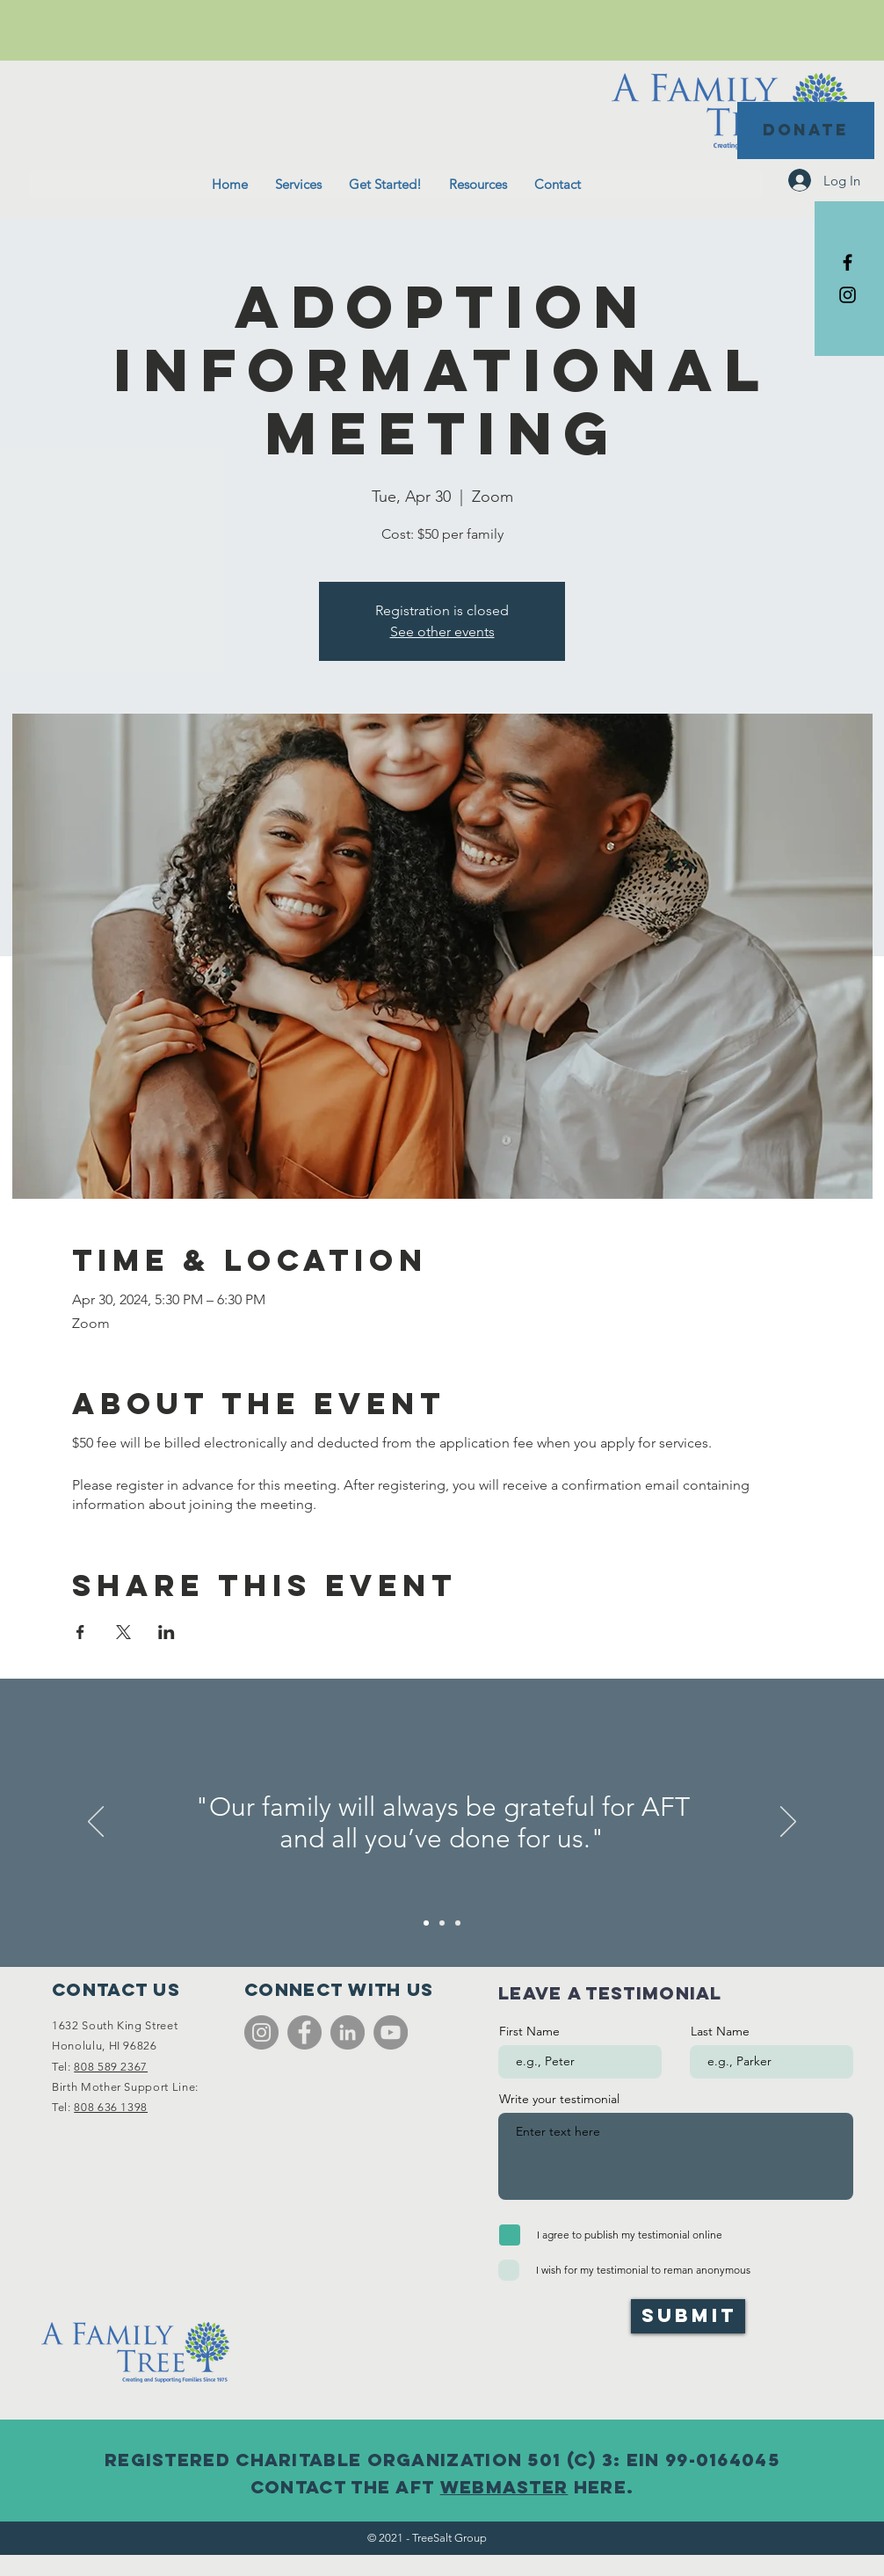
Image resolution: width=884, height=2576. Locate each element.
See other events (442, 631)
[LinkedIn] (347, 2032)
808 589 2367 (111, 2066)
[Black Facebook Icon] (848, 262)
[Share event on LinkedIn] (166, 1632)
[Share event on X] (123, 1632)
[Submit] (688, 2316)
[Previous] (96, 1822)
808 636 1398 (111, 2107)
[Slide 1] (426, 1923)
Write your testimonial (559, 2099)
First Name (529, 2031)
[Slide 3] (457, 1923)
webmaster (504, 2487)
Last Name (720, 2031)
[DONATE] (805, 130)
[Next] (788, 1822)
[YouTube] (390, 2032)
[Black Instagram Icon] (848, 295)
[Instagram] (261, 2032)
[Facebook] (304, 2032)
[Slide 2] (442, 1923)
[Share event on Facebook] (80, 1632)
